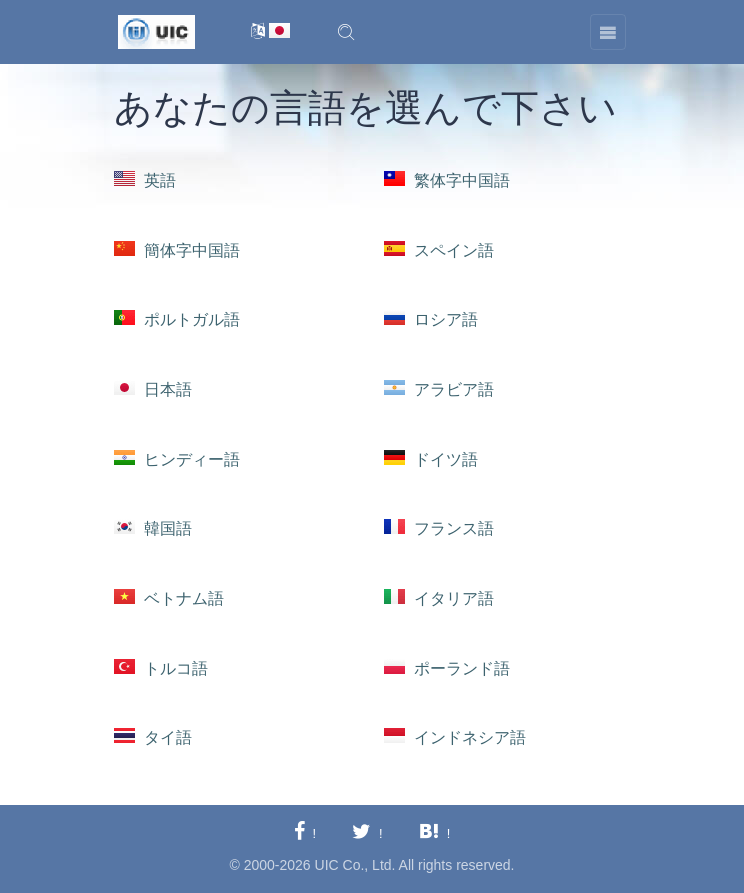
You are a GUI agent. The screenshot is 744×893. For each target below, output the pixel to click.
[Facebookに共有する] (305, 832)
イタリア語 (439, 598)
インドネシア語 (455, 737)
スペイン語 (439, 250)
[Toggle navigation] (608, 32)
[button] (346, 32)
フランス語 (439, 528)
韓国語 (153, 528)
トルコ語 (161, 668)
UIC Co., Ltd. (355, 865)
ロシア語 (431, 319)
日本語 (153, 389)
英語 (145, 180)
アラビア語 (439, 389)
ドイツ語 (431, 459)
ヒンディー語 (177, 459)
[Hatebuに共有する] (434, 832)
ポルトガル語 (177, 319)
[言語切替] (270, 32)
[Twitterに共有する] (367, 832)
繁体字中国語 (447, 180)
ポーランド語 (447, 668)
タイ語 (153, 737)
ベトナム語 (169, 598)
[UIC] (156, 31)
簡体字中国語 (177, 250)
